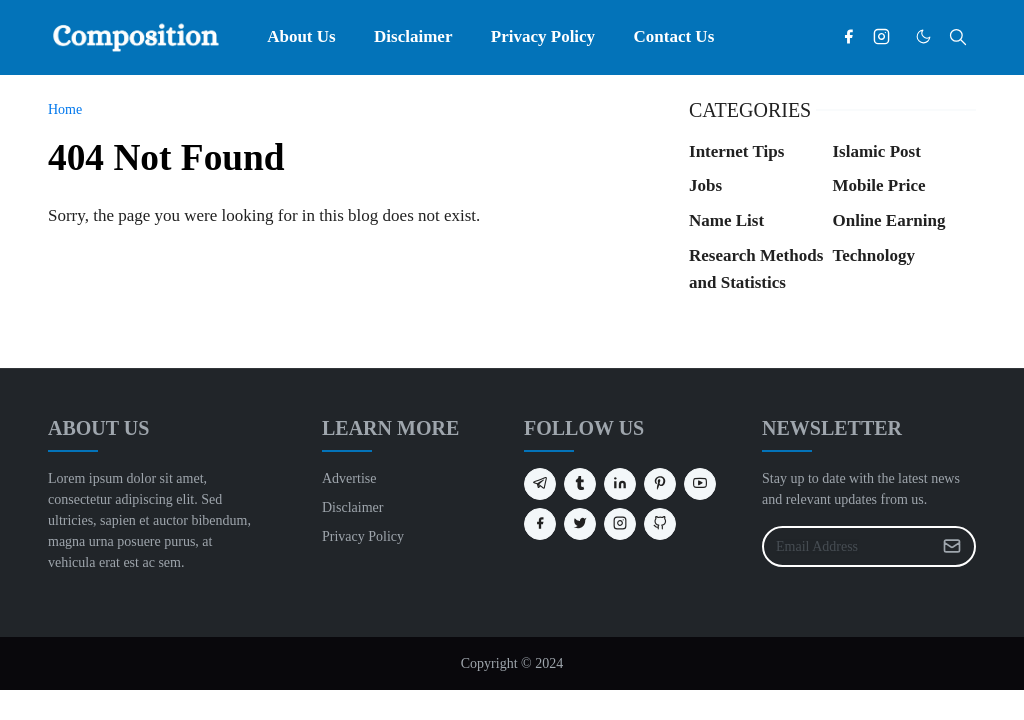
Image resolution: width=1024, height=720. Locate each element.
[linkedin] (620, 484)
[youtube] (700, 484)
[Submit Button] (952, 546)
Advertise (349, 478)
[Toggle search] (958, 37)
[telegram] (540, 484)
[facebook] (848, 37)
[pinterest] (660, 484)
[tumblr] (580, 484)
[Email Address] (847, 546)
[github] (660, 524)
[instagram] (881, 37)
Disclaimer (352, 507)
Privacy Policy (363, 536)
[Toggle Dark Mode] (923, 36)
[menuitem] (301, 37)
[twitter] (580, 524)
